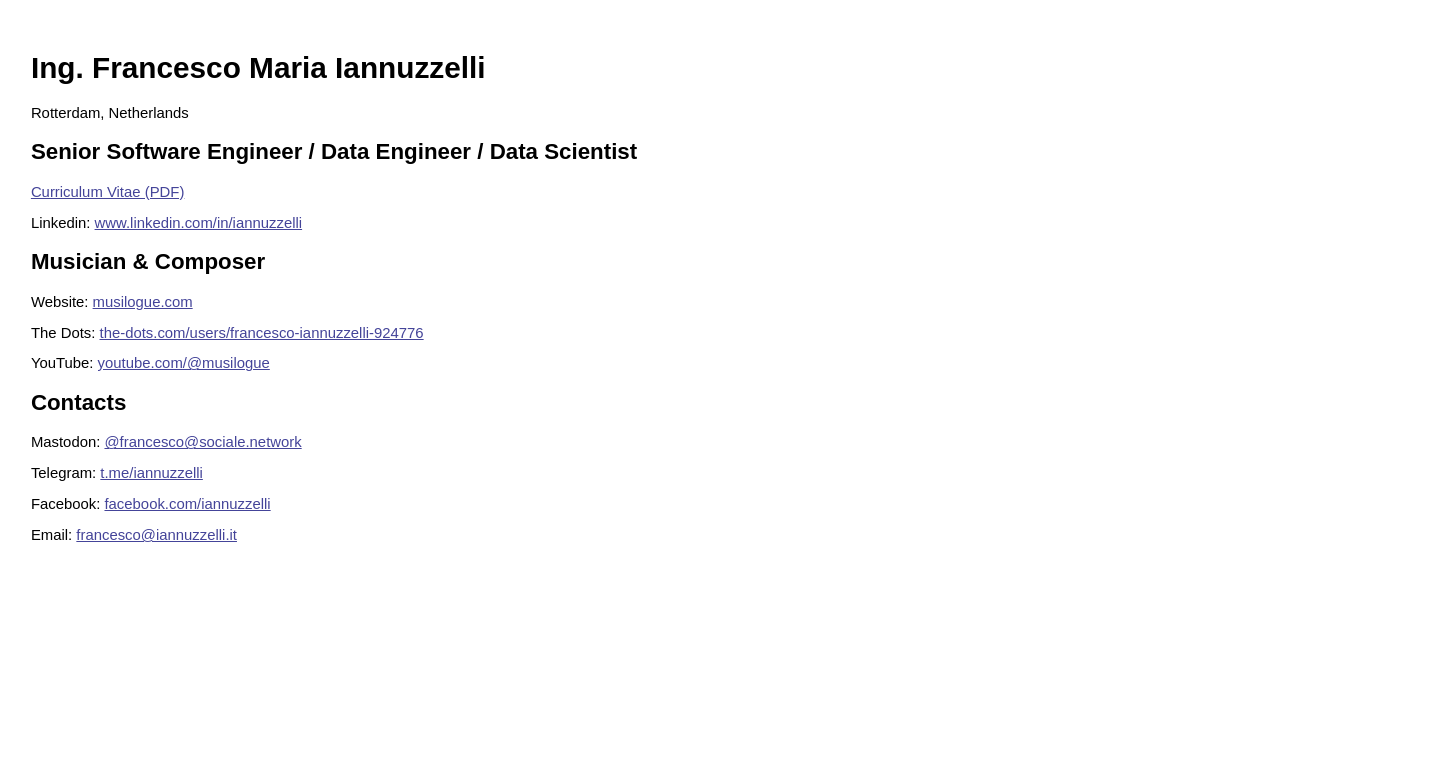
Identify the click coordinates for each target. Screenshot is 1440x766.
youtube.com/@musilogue (184, 363)
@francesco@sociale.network (202, 442)
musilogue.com (143, 302)
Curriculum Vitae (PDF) (107, 192)
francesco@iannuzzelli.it (156, 535)
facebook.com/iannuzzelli (187, 504)
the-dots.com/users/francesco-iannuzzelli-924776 (262, 333)
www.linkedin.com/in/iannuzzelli (199, 223)
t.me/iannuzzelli (151, 473)
